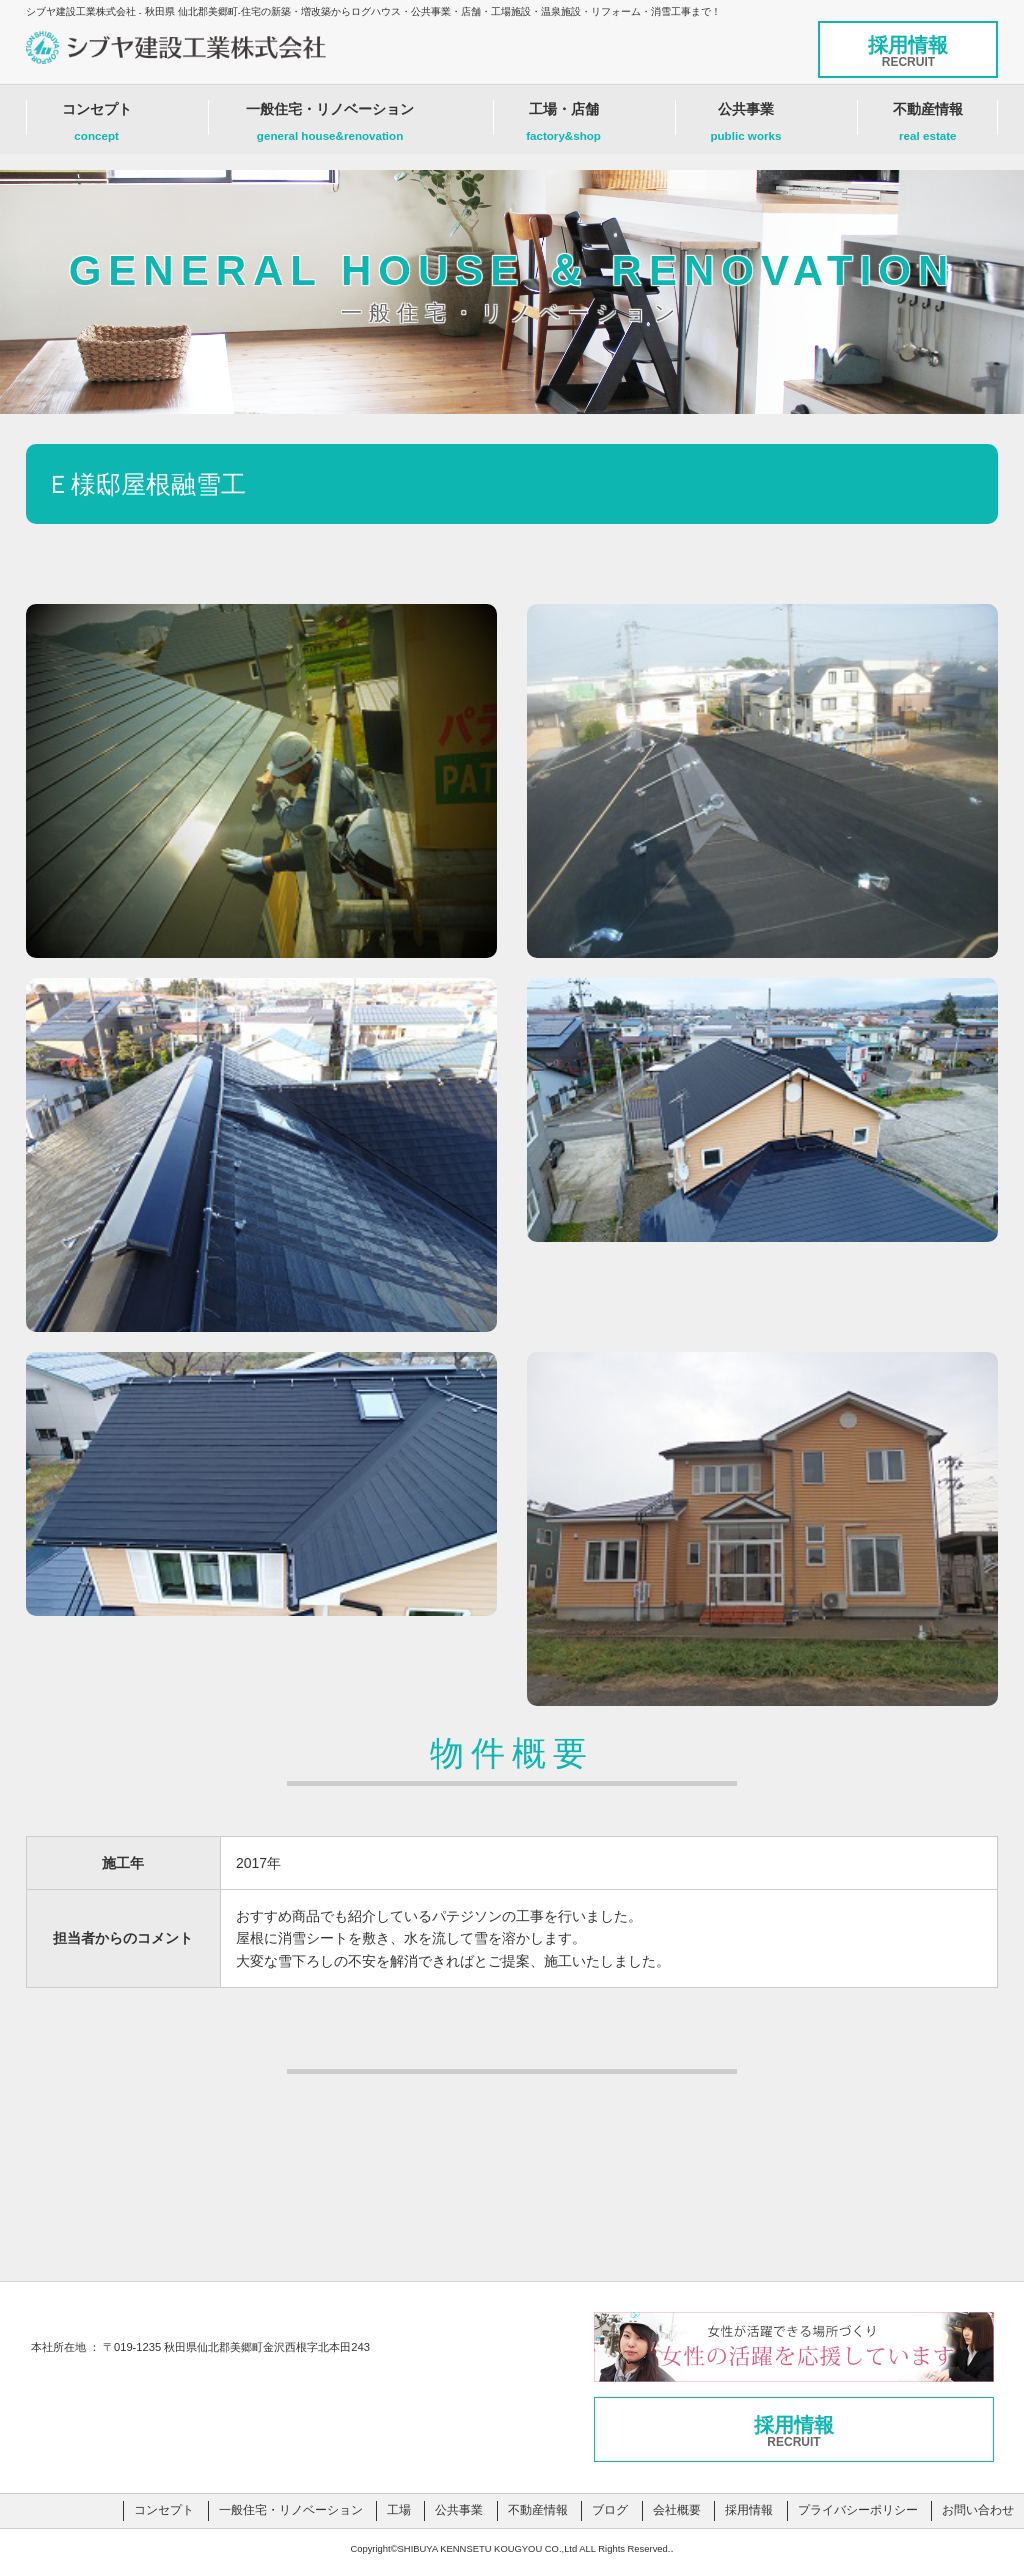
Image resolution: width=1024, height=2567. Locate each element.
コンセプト (97, 127)
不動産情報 (927, 127)
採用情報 (908, 51)
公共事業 (746, 127)
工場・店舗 (564, 127)
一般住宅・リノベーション (330, 127)
